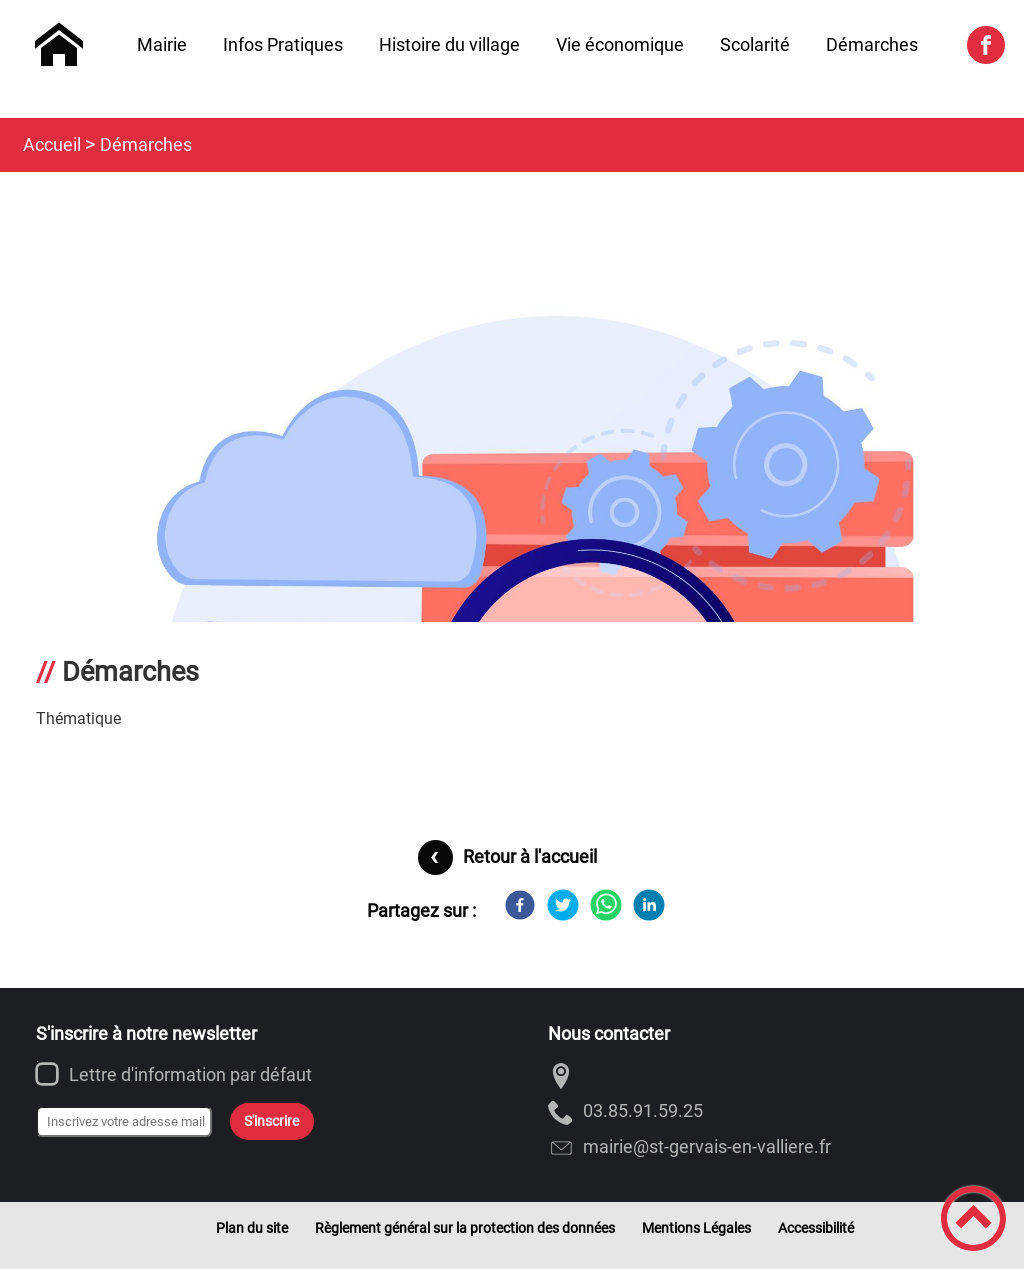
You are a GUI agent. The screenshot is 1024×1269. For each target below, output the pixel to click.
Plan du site (252, 1228)
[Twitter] (563, 905)
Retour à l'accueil (530, 856)
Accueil (52, 144)
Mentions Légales (696, 1228)
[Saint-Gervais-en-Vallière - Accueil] (59, 45)
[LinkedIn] (649, 905)
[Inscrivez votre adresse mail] (124, 1122)
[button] (973, 1218)
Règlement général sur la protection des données (465, 1228)
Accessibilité (816, 1228)
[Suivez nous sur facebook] (986, 45)
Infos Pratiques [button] (283, 44)
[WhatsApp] (606, 905)
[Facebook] (520, 905)
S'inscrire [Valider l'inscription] (271, 1121)
